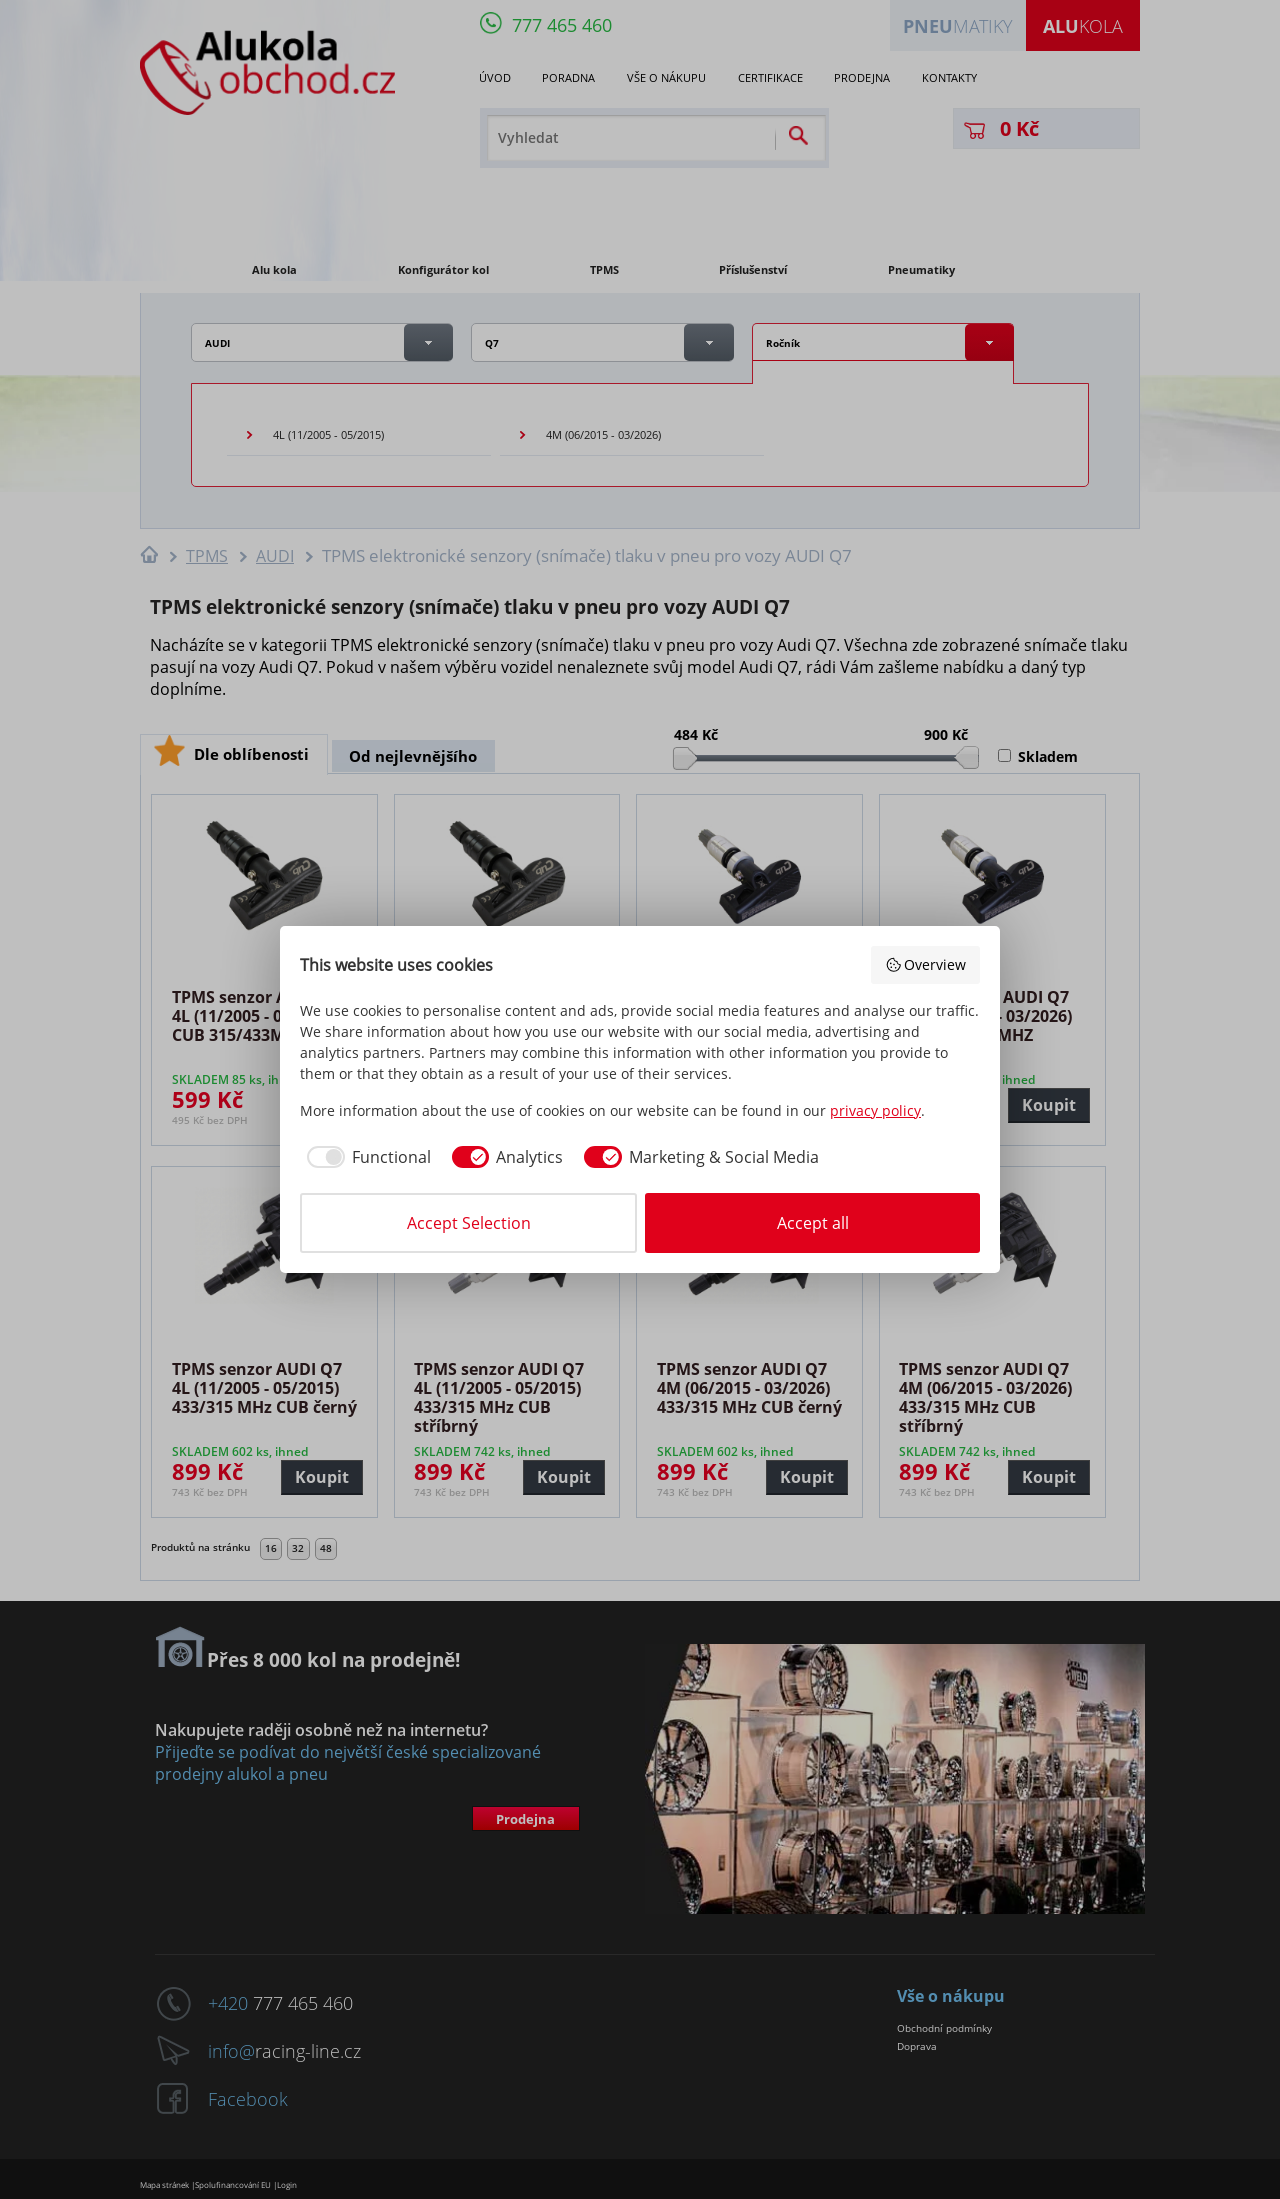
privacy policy (875, 1110)
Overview (926, 964)
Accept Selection (469, 1223)
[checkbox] (365, 1157)
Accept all (813, 1223)
